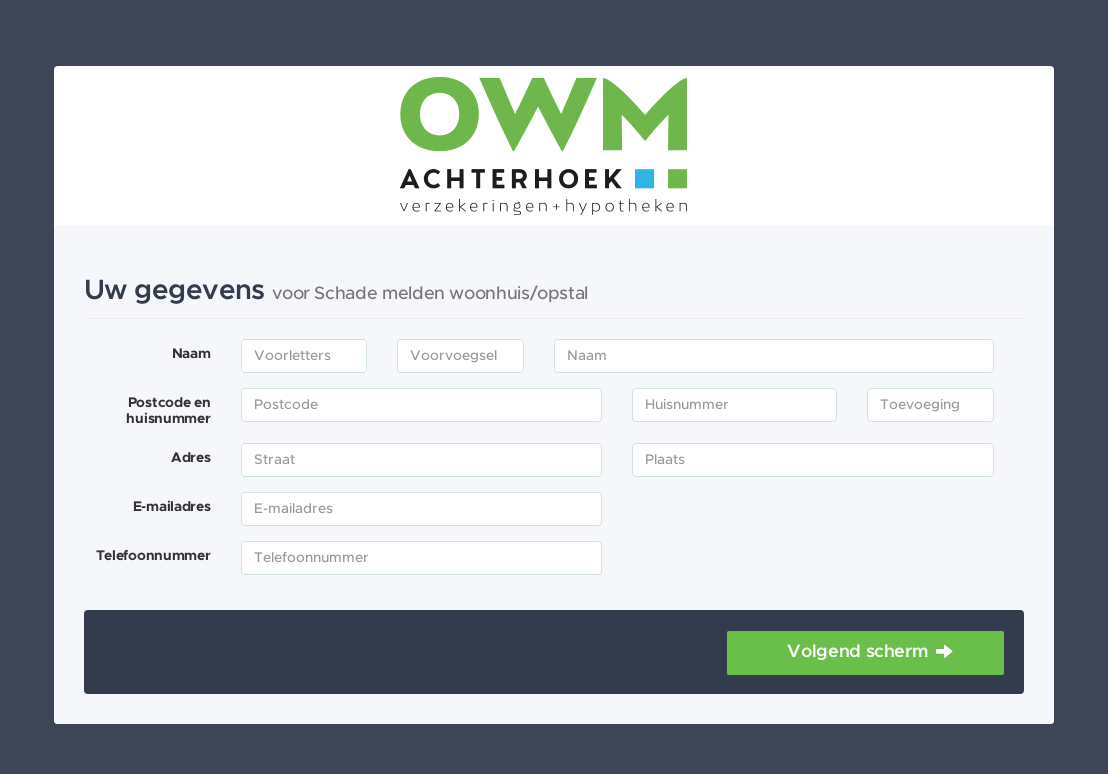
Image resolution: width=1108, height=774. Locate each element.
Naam (191, 354)
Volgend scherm (857, 652)
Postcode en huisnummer (168, 411)
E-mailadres (172, 507)
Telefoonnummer (153, 556)
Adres (191, 458)
